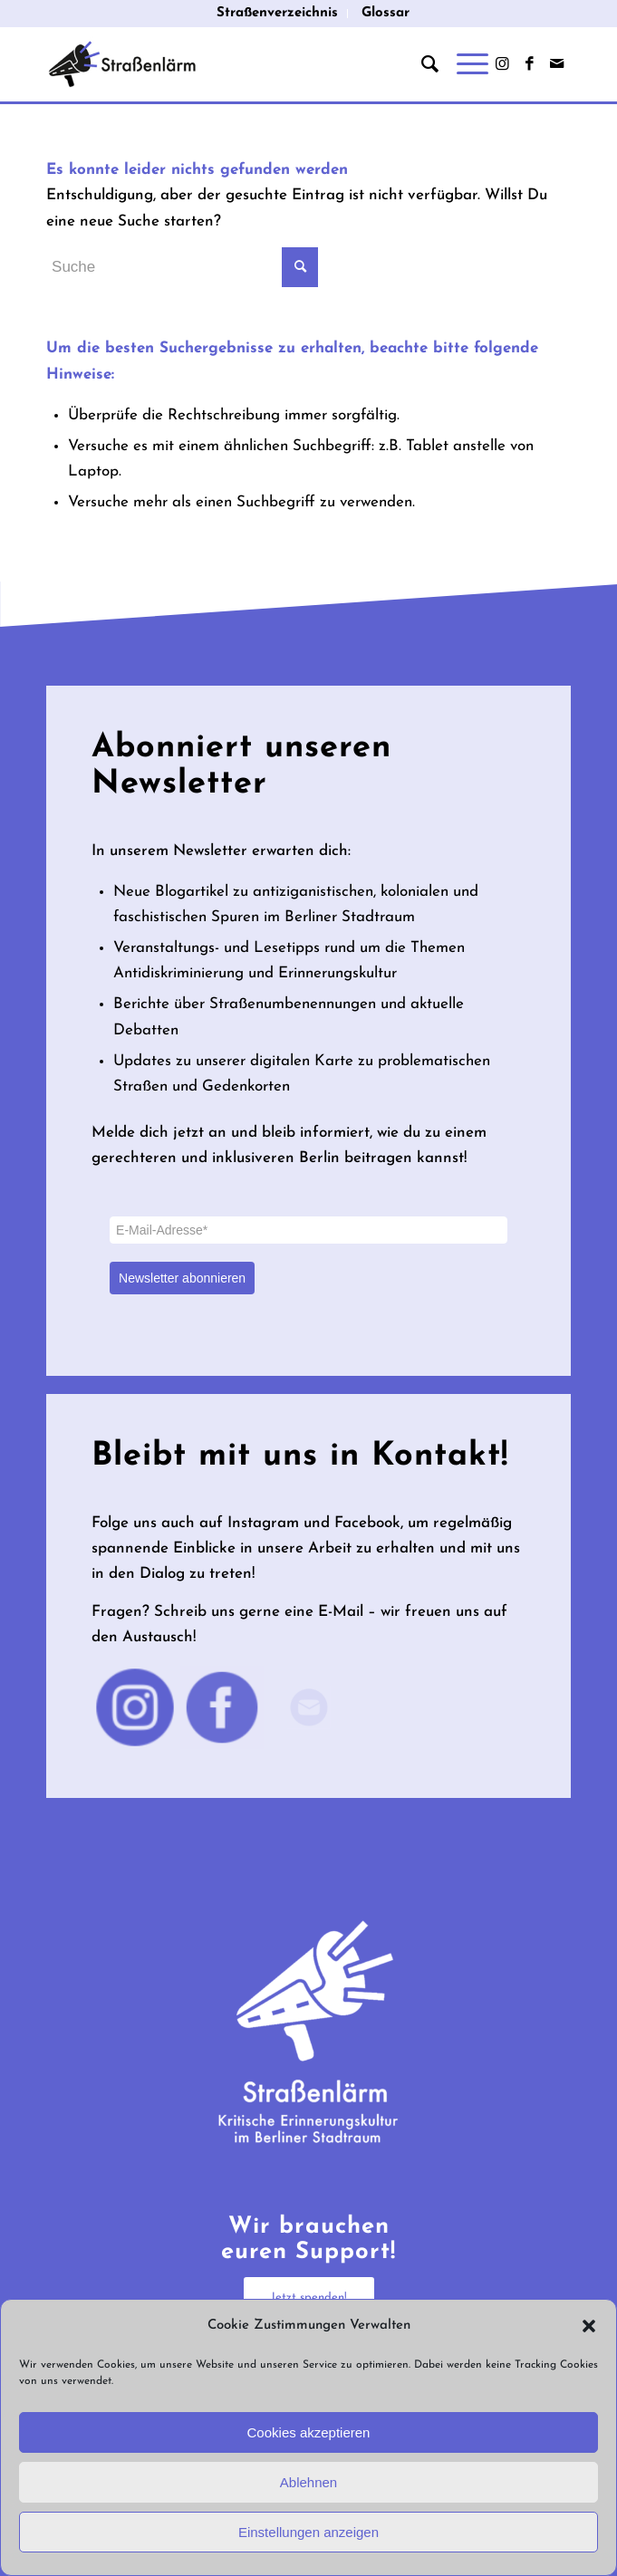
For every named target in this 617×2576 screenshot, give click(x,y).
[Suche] (421, 64)
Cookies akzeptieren (309, 2432)
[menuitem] (277, 13)
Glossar (386, 13)
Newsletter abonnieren (182, 1278)
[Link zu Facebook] (530, 65)
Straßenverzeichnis (277, 13)
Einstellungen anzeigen (308, 2532)
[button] (589, 2326)
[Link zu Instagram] (502, 65)
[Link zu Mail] (557, 65)
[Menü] (463, 64)
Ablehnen (308, 2482)
